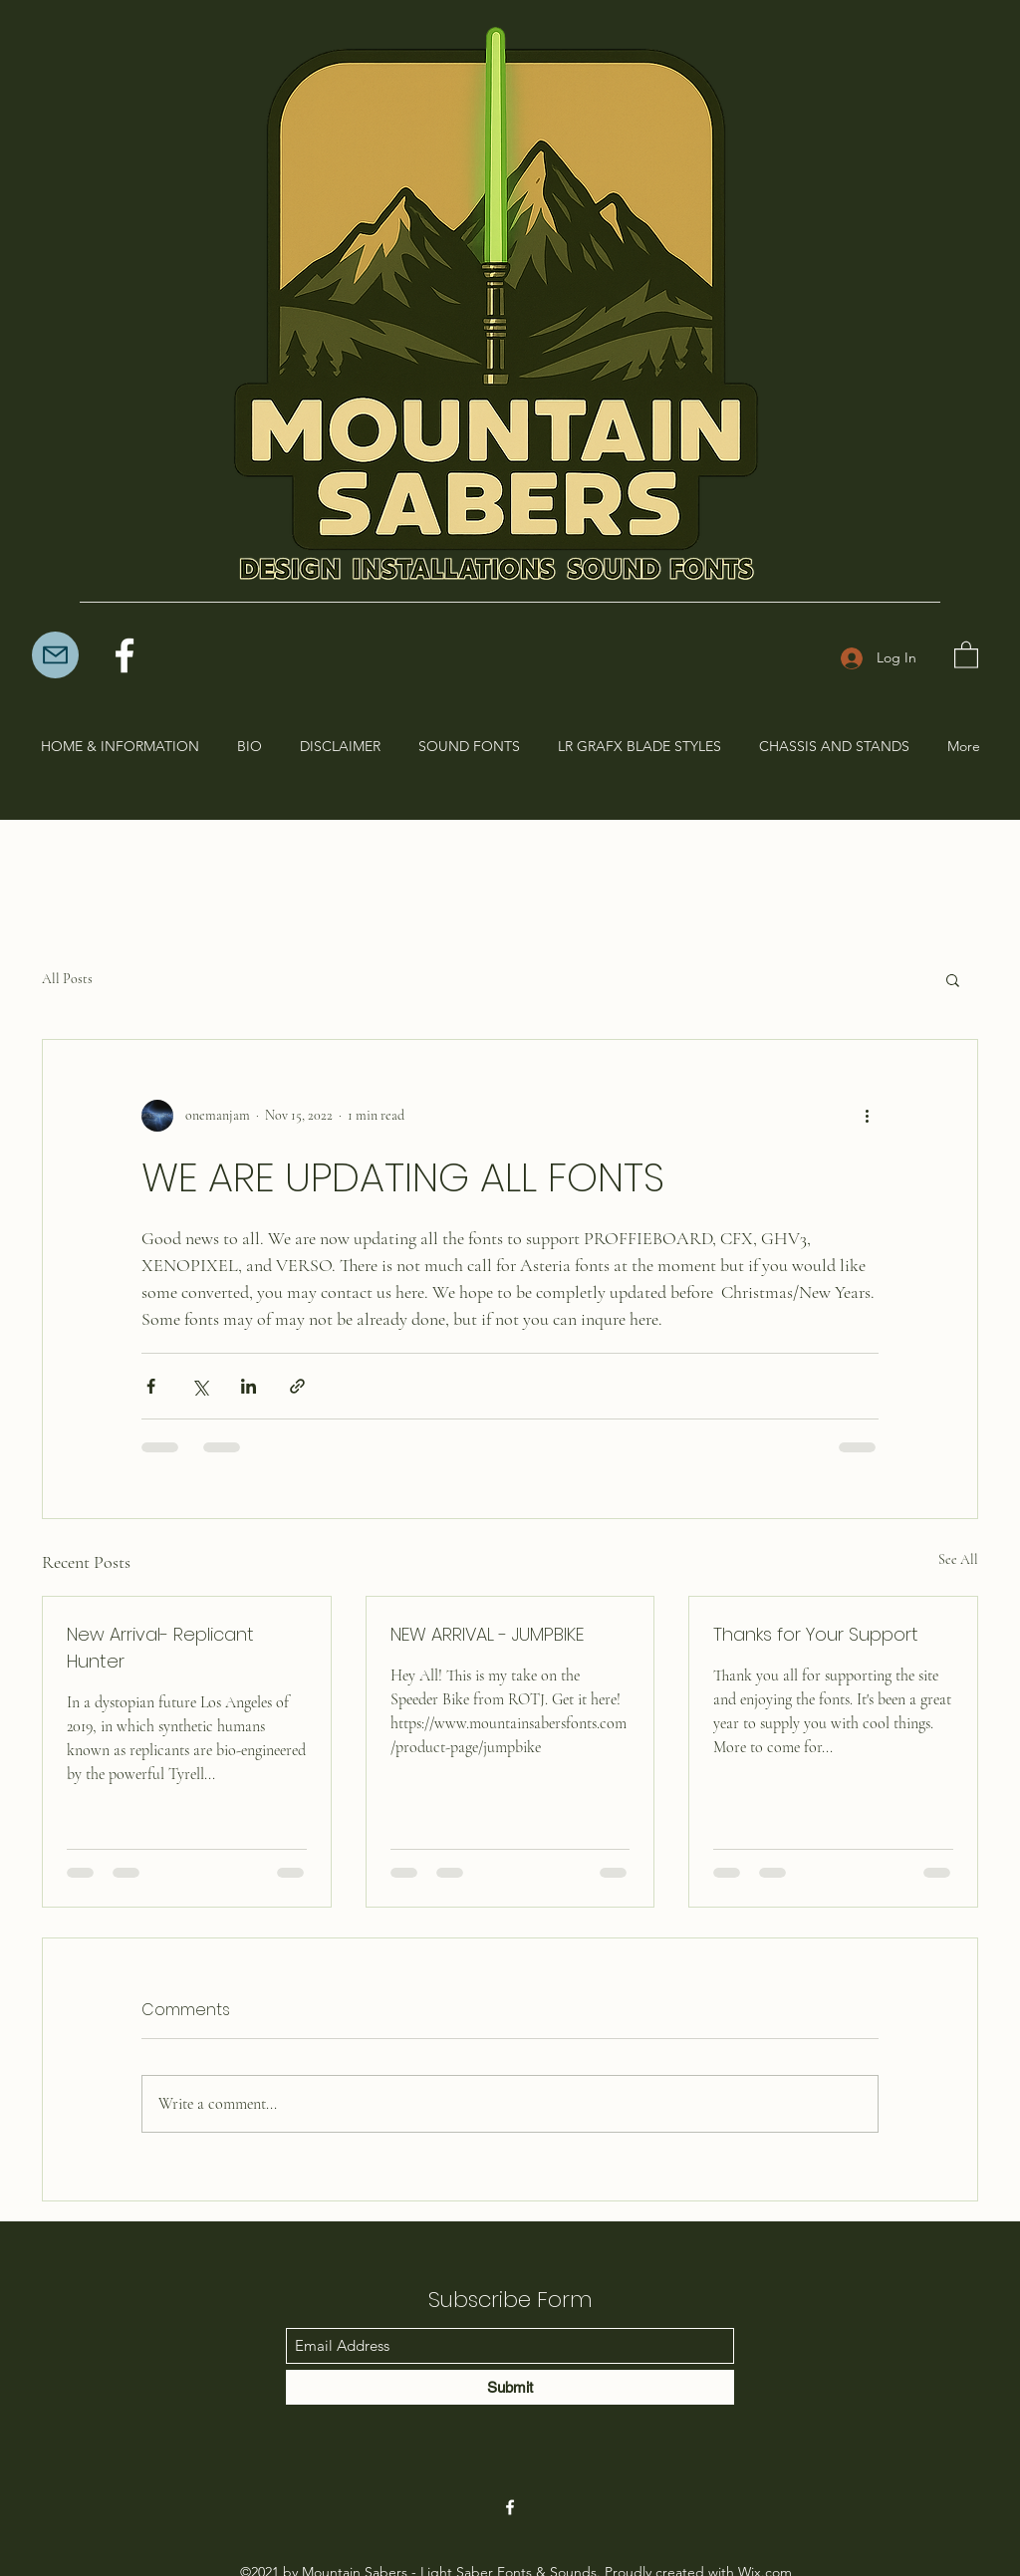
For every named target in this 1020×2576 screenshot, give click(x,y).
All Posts (67, 978)
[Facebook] (124, 655)
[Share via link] (297, 1386)
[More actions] (867, 1116)
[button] (966, 654)
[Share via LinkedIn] (248, 1386)
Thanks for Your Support (815, 1634)
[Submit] (510, 2387)
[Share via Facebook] (150, 1386)
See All (958, 1559)
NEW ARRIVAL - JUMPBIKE (487, 1634)
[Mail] (55, 655)
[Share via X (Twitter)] (199, 1386)
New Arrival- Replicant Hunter (160, 1648)
